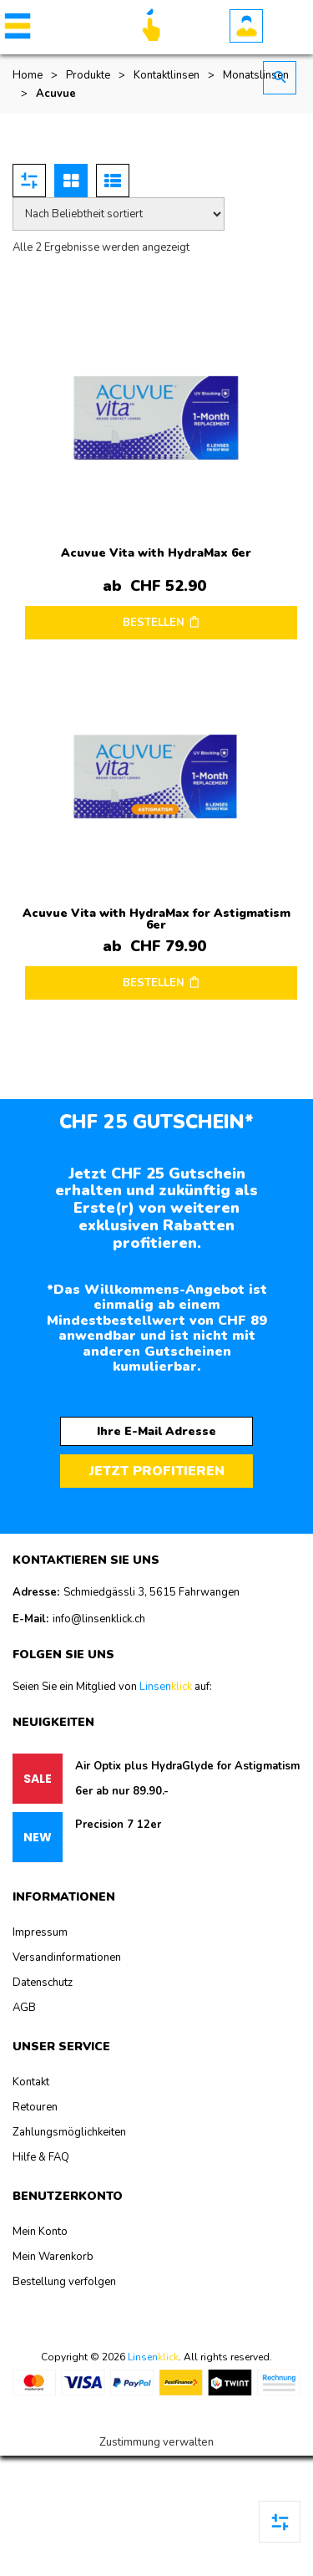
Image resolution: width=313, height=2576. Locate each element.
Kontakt (31, 2082)
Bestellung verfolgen (64, 2281)
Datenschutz (43, 1982)
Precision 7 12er (118, 1824)
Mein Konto (40, 2231)
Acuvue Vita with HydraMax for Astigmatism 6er (156, 919)
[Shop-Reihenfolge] (119, 214)
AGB (24, 2007)
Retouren (35, 2107)
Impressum (40, 1932)
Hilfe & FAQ (41, 2157)
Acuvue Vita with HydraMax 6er (156, 553)
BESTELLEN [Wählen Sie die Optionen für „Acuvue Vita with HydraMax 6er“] (153, 622)
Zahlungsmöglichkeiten (69, 2132)
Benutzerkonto (246, 26)
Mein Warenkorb (53, 2256)
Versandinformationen (67, 1957)
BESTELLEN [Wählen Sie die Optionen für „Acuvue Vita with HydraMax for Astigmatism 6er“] (153, 982)
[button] (14, 25)
